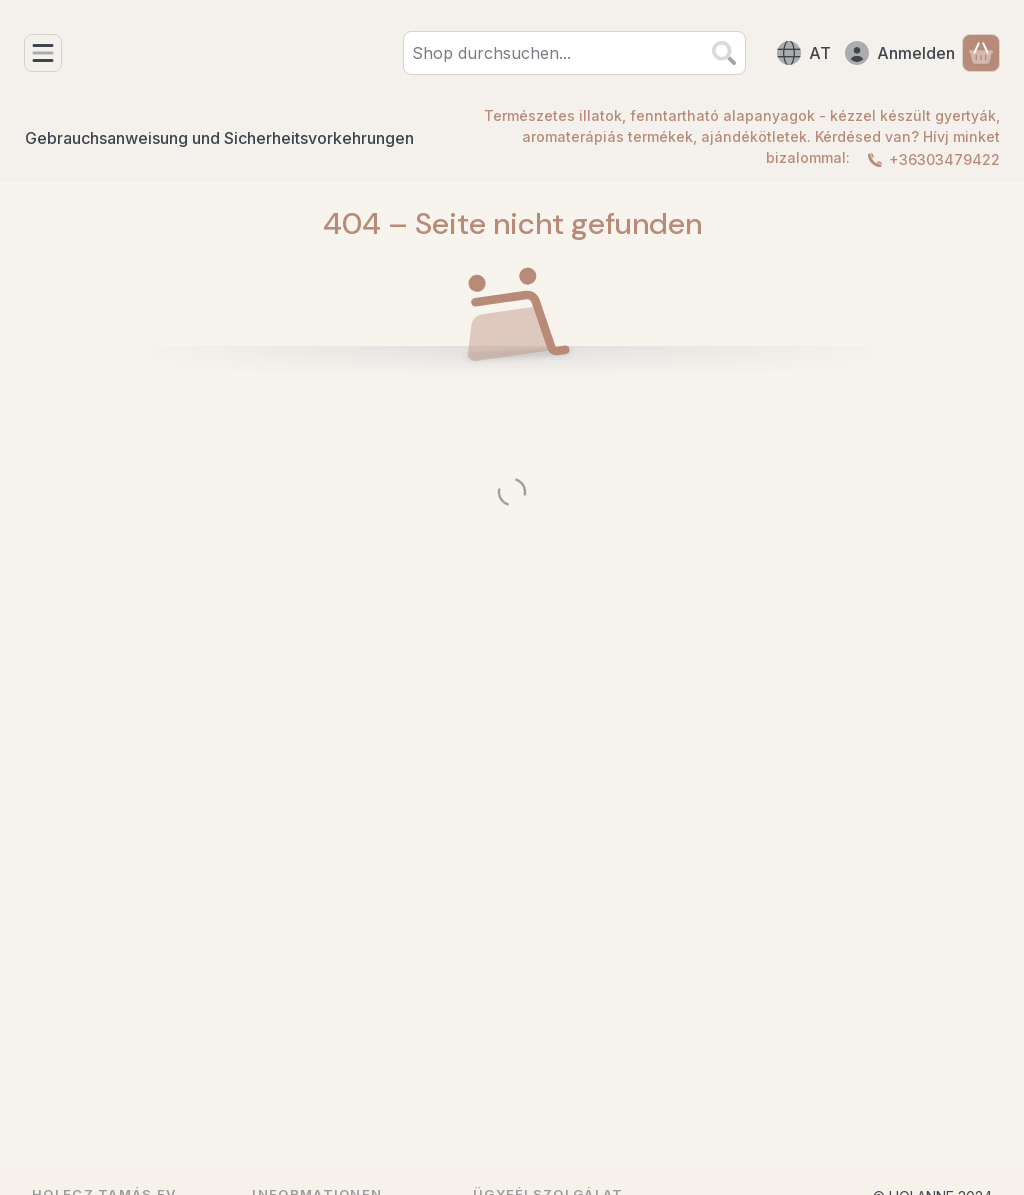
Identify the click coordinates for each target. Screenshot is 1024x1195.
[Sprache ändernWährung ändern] (804, 53)
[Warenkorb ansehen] (981, 53)
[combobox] (574, 53)
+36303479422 (944, 159)
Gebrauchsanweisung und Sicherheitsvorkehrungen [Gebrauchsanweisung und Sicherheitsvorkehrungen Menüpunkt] (219, 138)
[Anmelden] (900, 53)
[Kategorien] (43, 53)
